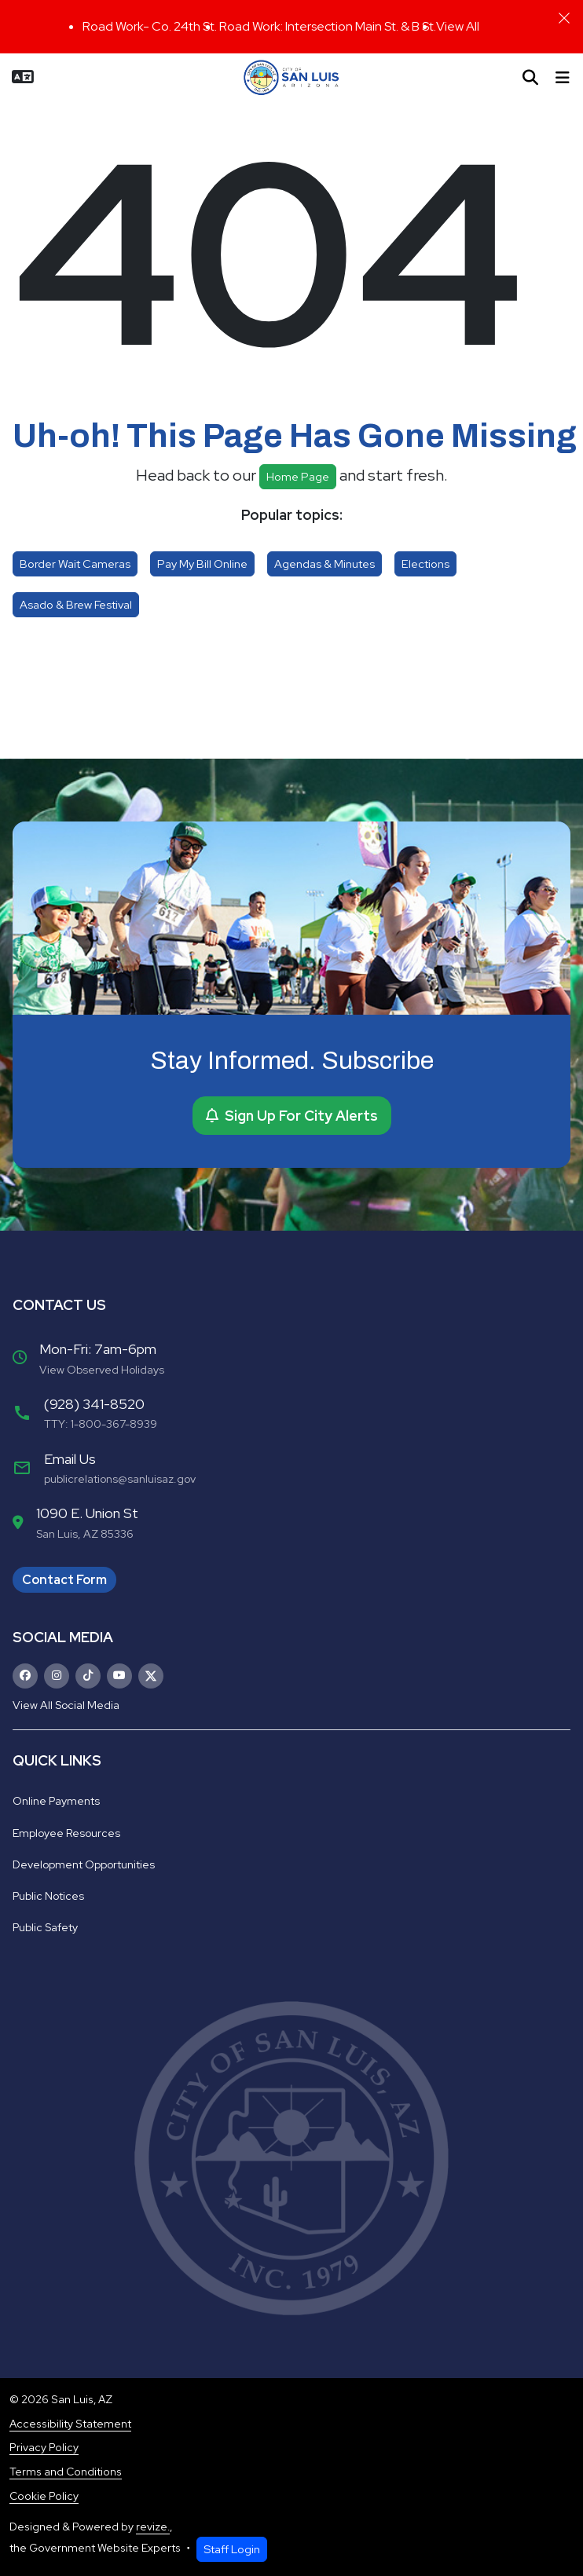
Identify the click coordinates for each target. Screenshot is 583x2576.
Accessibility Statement (70, 2424)
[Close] (564, 18)
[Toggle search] (530, 78)
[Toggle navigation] (562, 78)
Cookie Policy (44, 2496)
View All (457, 26)
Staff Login (232, 2548)
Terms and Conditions (65, 2471)
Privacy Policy (44, 2447)
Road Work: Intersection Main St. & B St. (327, 26)
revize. (153, 2526)
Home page (297, 476)
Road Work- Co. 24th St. (150, 26)
